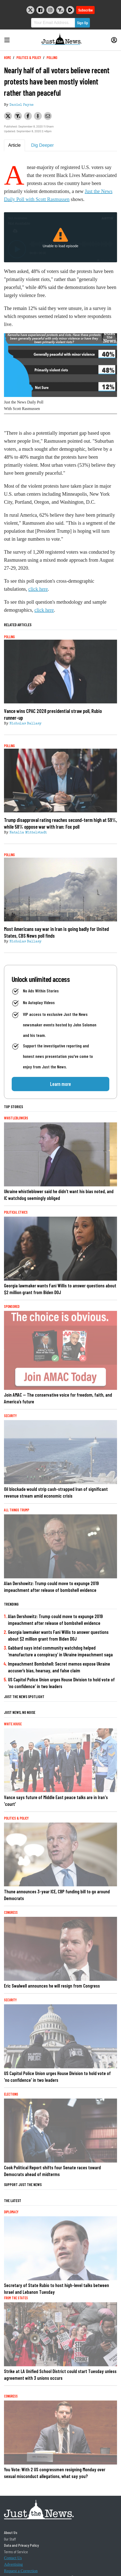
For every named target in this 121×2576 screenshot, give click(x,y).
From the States (16, 2298)
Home (7, 57)
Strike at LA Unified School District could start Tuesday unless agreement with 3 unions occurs (60, 2374)
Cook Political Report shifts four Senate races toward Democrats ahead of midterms (52, 2171)
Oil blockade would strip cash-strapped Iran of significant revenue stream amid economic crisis (56, 1492)
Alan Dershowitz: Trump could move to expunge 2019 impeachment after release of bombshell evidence (51, 1586)
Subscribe (85, 9)
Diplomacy (11, 2212)
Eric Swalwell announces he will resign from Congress (52, 1986)
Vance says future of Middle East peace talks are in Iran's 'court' (56, 1800)
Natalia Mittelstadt (28, 832)
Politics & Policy (28, 57)
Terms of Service (16, 2551)
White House (13, 1724)
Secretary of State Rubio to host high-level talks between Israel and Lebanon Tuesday (56, 2288)
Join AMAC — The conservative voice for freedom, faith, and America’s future (58, 1398)
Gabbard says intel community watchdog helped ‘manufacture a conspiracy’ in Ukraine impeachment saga (60, 1651)
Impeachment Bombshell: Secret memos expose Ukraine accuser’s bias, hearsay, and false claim (59, 1667)
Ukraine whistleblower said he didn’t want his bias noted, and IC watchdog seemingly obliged (59, 1194)
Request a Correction (21, 2571)
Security (10, 1416)
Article (14, 145)
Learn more (60, 1084)
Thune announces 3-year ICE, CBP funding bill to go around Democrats (57, 1895)
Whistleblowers (16, 1118)
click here (38, 589)
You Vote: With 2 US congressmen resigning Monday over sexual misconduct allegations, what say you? (54, 2473)
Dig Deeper (42, 145)
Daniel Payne (21, 105)
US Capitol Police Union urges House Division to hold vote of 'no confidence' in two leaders (61, 1683)
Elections (11, 2094)
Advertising (13, 2564)
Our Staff (10, 2539)
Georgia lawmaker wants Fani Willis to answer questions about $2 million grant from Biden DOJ (60, 1289)
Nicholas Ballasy (25, 723)
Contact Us (13, 2558)
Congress (11, 1912)
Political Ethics (16, 1212)
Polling (52, 57)
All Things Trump (16, 1510)
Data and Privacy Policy (21, 2545)
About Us (10, 2532)
